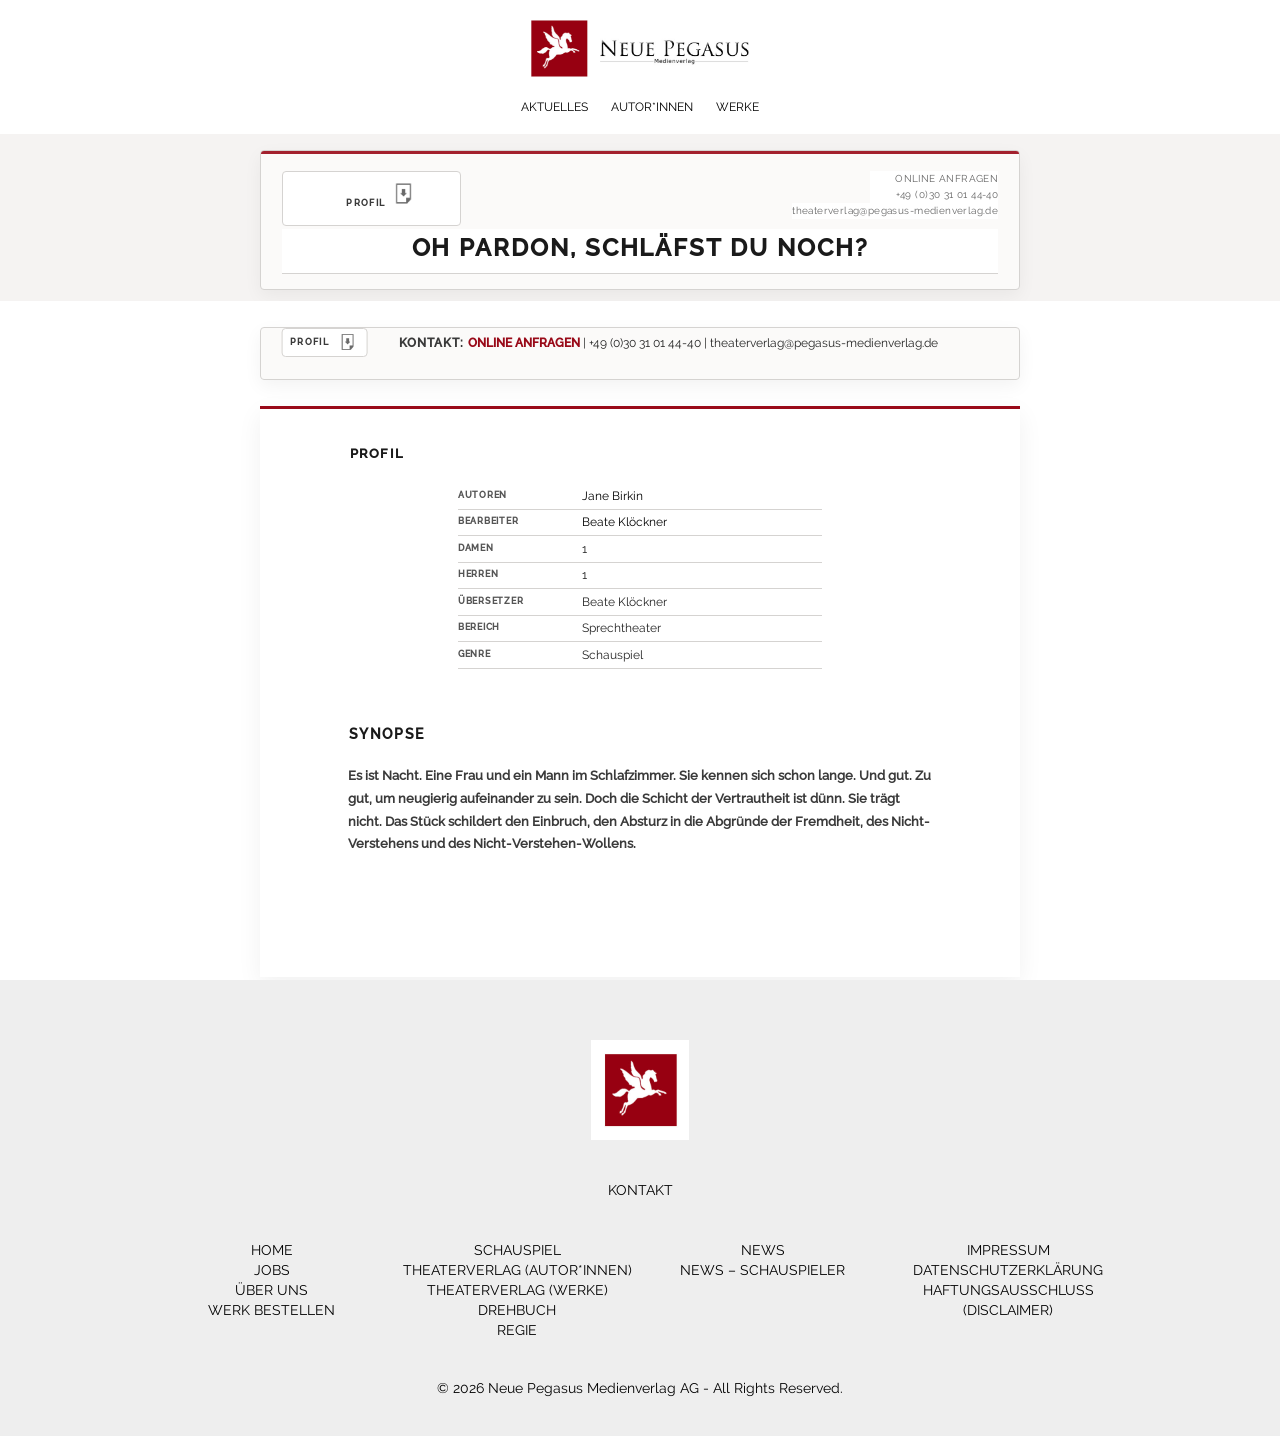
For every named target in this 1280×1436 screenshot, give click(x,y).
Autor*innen (652, 107)
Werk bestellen (271, 1310)
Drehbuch (517, 1310)
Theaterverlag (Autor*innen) (517, 1270)
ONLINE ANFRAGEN (524, 342)
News (763, 1250)
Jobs (272, 1270)
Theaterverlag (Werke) (517, 1290)
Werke (737, 107)
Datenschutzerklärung (1008, 1270)
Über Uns (271, 1290)
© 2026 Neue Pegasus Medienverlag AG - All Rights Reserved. (640, 1388)
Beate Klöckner (624, 522)
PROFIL (325, 342)
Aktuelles (554, 107)
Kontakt (640, 1190)
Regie (517, 1330)
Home (272, 1250)
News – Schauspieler (762, 1270)
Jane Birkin (612, 496)
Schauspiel (517, 1250)
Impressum (1008, 1250)
